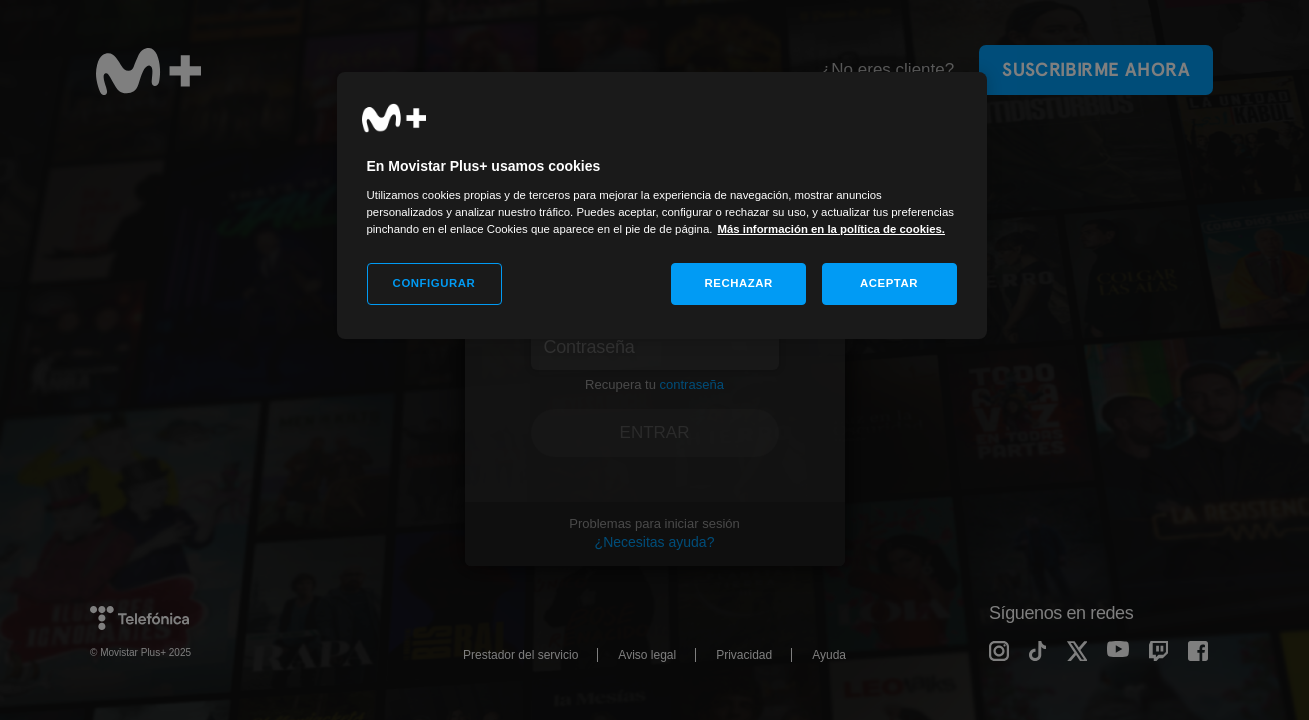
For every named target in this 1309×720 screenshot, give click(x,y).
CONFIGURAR (434, 283)
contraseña (692, 384)
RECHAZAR (739, 283)
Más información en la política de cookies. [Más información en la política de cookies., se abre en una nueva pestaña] (831, 229)
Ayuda (829, 655)
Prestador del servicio (520, 655)
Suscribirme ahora (1096, 69)
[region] (662, 205)
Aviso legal (647, 655)
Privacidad (744, 655)
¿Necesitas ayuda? (655, 542)
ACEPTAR (889, 283)
